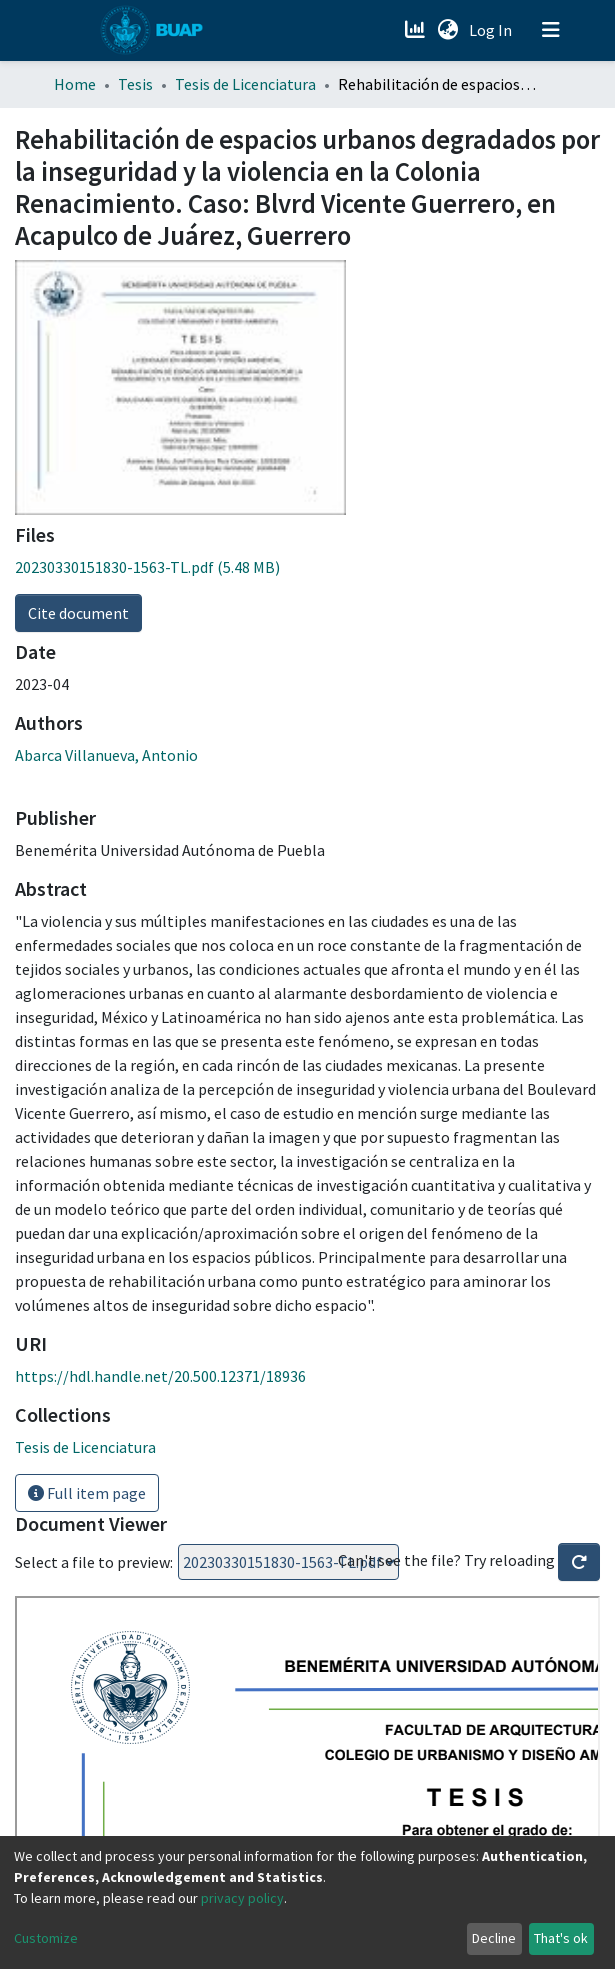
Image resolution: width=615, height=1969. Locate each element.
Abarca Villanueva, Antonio (106, 755)
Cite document (78, 613)
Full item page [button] (87, 1493)
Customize (46, 1938)
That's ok (561, 1938)
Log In (492, 30)
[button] (448, 30)
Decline (494, 1938)
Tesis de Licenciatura (245, 84)
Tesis (135, 84)
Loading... (288, 1562)
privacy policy (242, 1898)
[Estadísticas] (417, 30)
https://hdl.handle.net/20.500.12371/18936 (160, 1376)
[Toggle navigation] (551, 30)
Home (75, 84)
